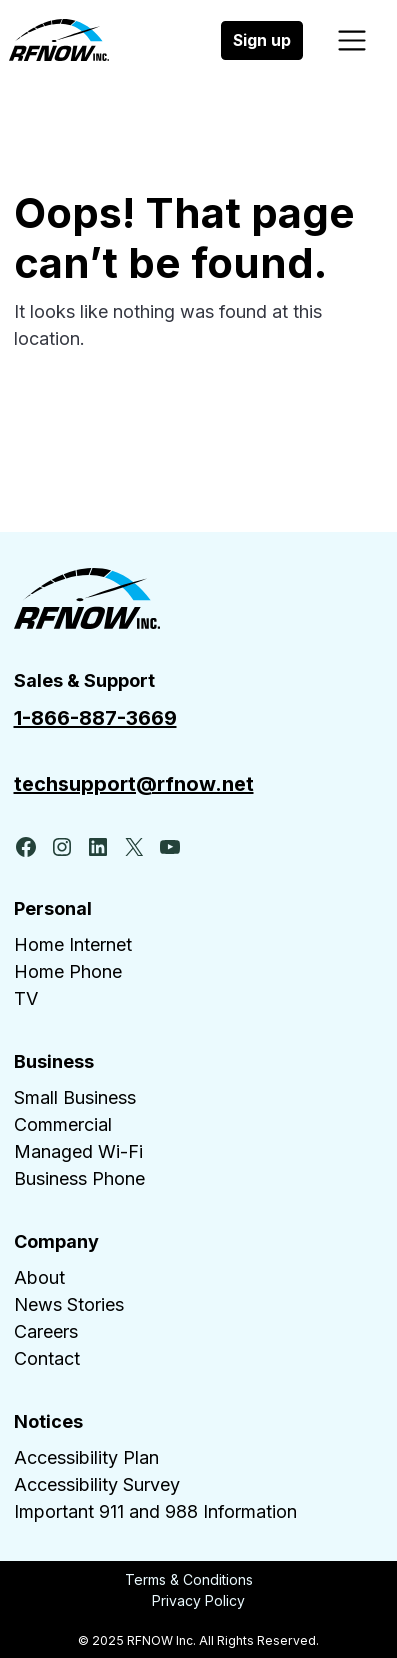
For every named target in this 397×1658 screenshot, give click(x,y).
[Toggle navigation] (352, 40)
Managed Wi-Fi (78, 1151)
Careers (46, 1331)
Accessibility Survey (97, 1484)
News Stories (69, 1304)
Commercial (63, 1124)
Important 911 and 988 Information (155, 1511)
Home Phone (68, 971)
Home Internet (73, 944)
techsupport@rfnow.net (134, 784)
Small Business (75, 1097)
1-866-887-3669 (95, 718)
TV (26, 998)
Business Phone (79, 1178)
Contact (47, 1358)
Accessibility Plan (86, 1457)
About (39, 1277)
